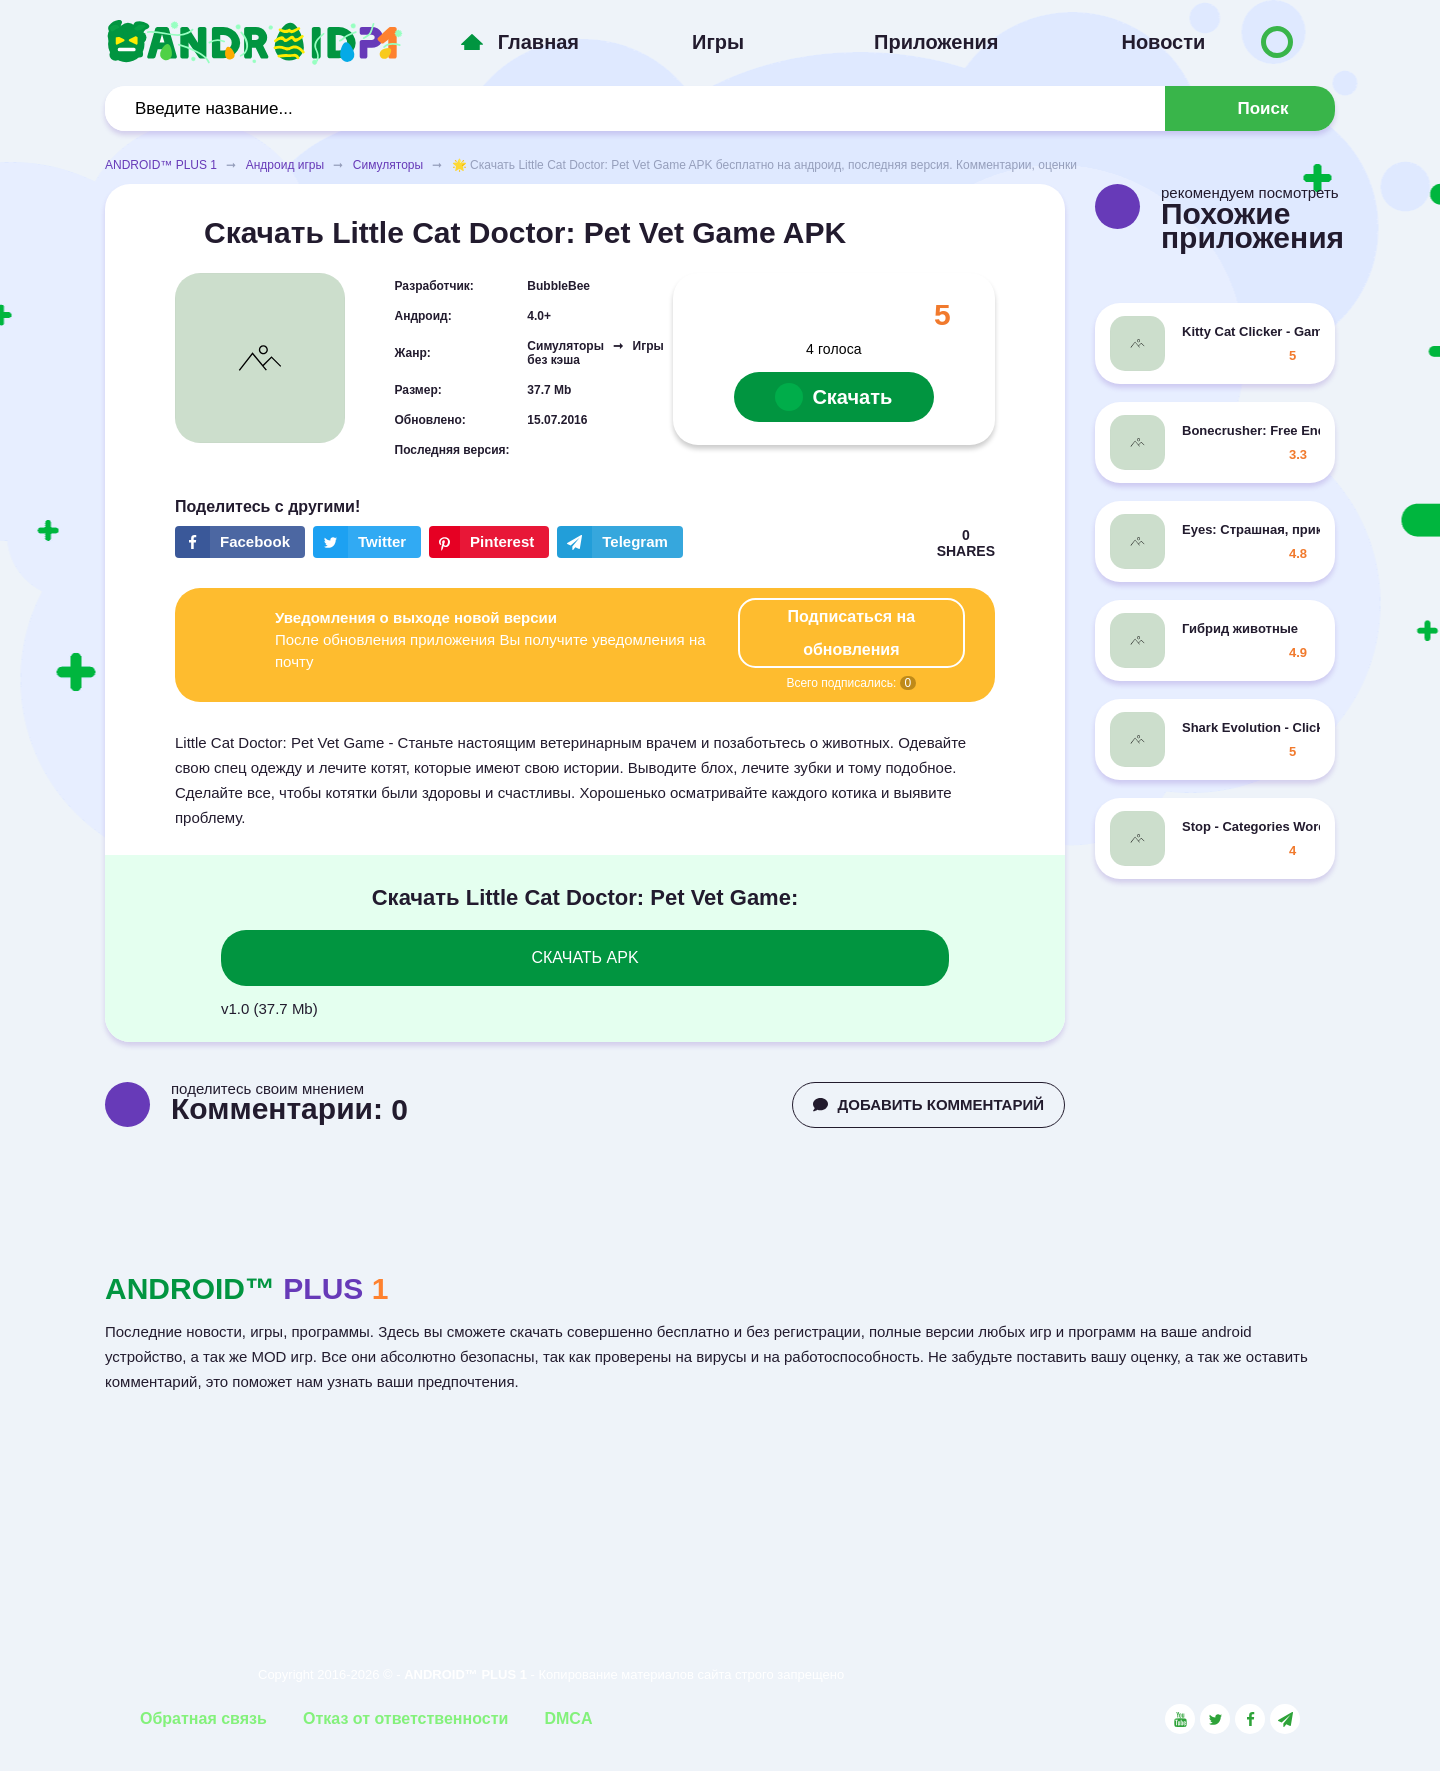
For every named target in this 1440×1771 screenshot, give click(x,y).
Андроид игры (285, 165)
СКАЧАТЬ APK (584, 957)
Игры (718, 42)
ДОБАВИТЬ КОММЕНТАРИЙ (928, 1104)
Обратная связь (203, 1718)
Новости (1163, 42)
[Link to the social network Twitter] (1215, 1719)
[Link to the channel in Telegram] (1285, 1719)
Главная (538, 42)
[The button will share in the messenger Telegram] (620, 542)
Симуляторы (388, 165)
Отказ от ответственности (405, 1718)
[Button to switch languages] (1277, 42)
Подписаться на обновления (852, 633)
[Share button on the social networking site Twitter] (367, 542)
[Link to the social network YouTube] (1180, 1719)
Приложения (936, 42)
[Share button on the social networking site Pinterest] (489, 542)
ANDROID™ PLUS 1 (161, 165)
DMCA (568, 1718)
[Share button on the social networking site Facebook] (240, 542)
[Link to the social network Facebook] (1250, 1719)
